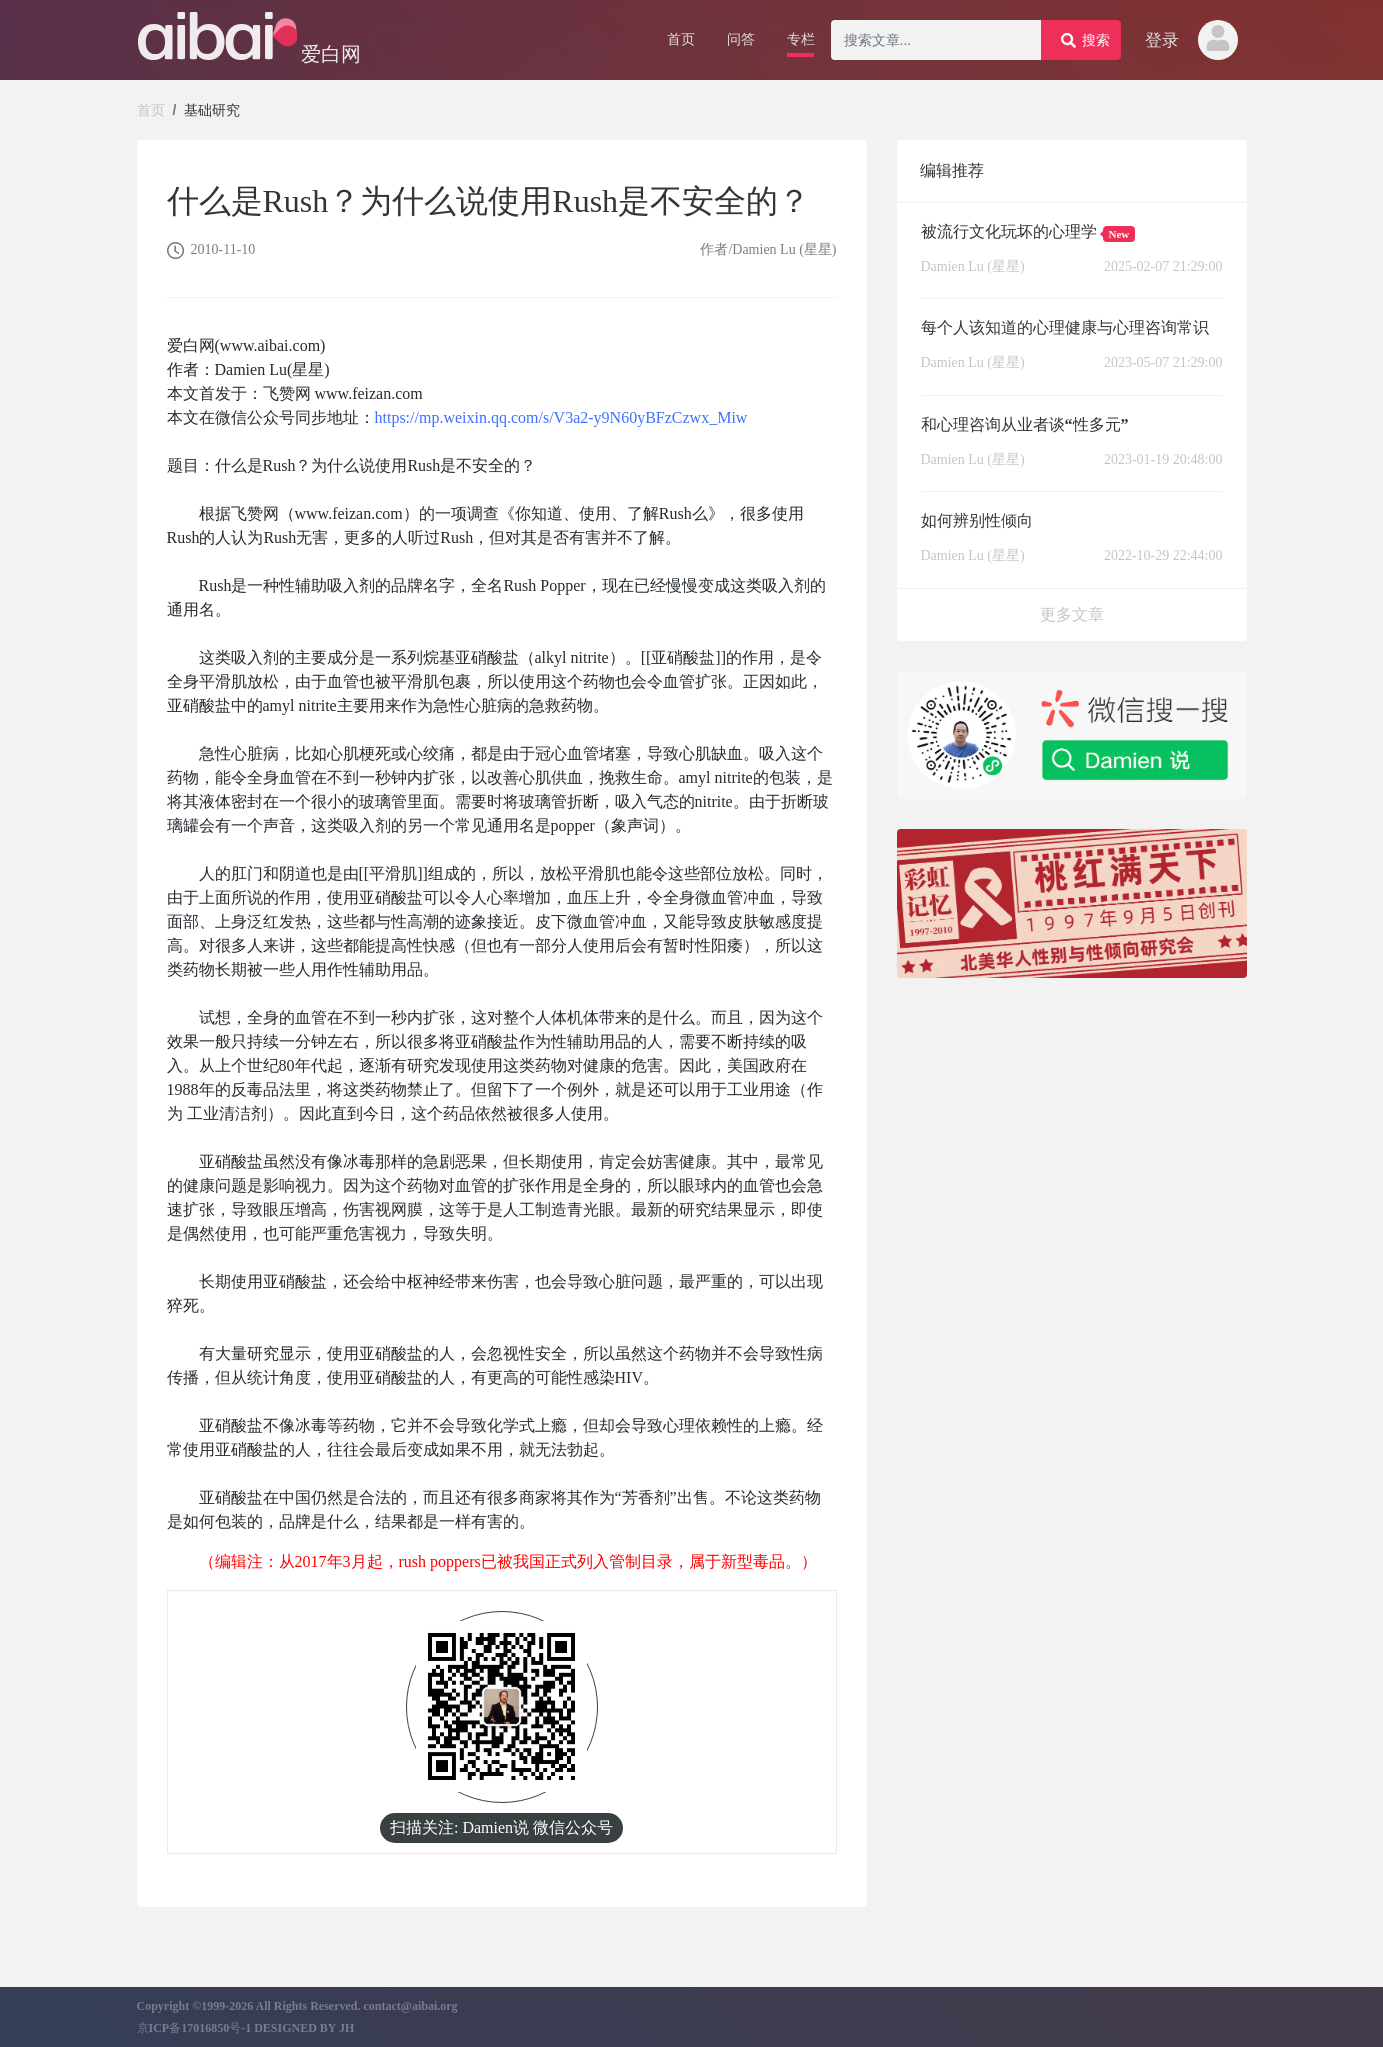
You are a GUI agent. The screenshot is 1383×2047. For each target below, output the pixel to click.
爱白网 (331, 54)
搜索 (1085, 40)
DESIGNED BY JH (304, 2028)
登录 (1162, 40)
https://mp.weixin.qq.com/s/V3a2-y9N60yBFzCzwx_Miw (561, 417)
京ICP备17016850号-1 (196, 2028)
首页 (151, 110)
